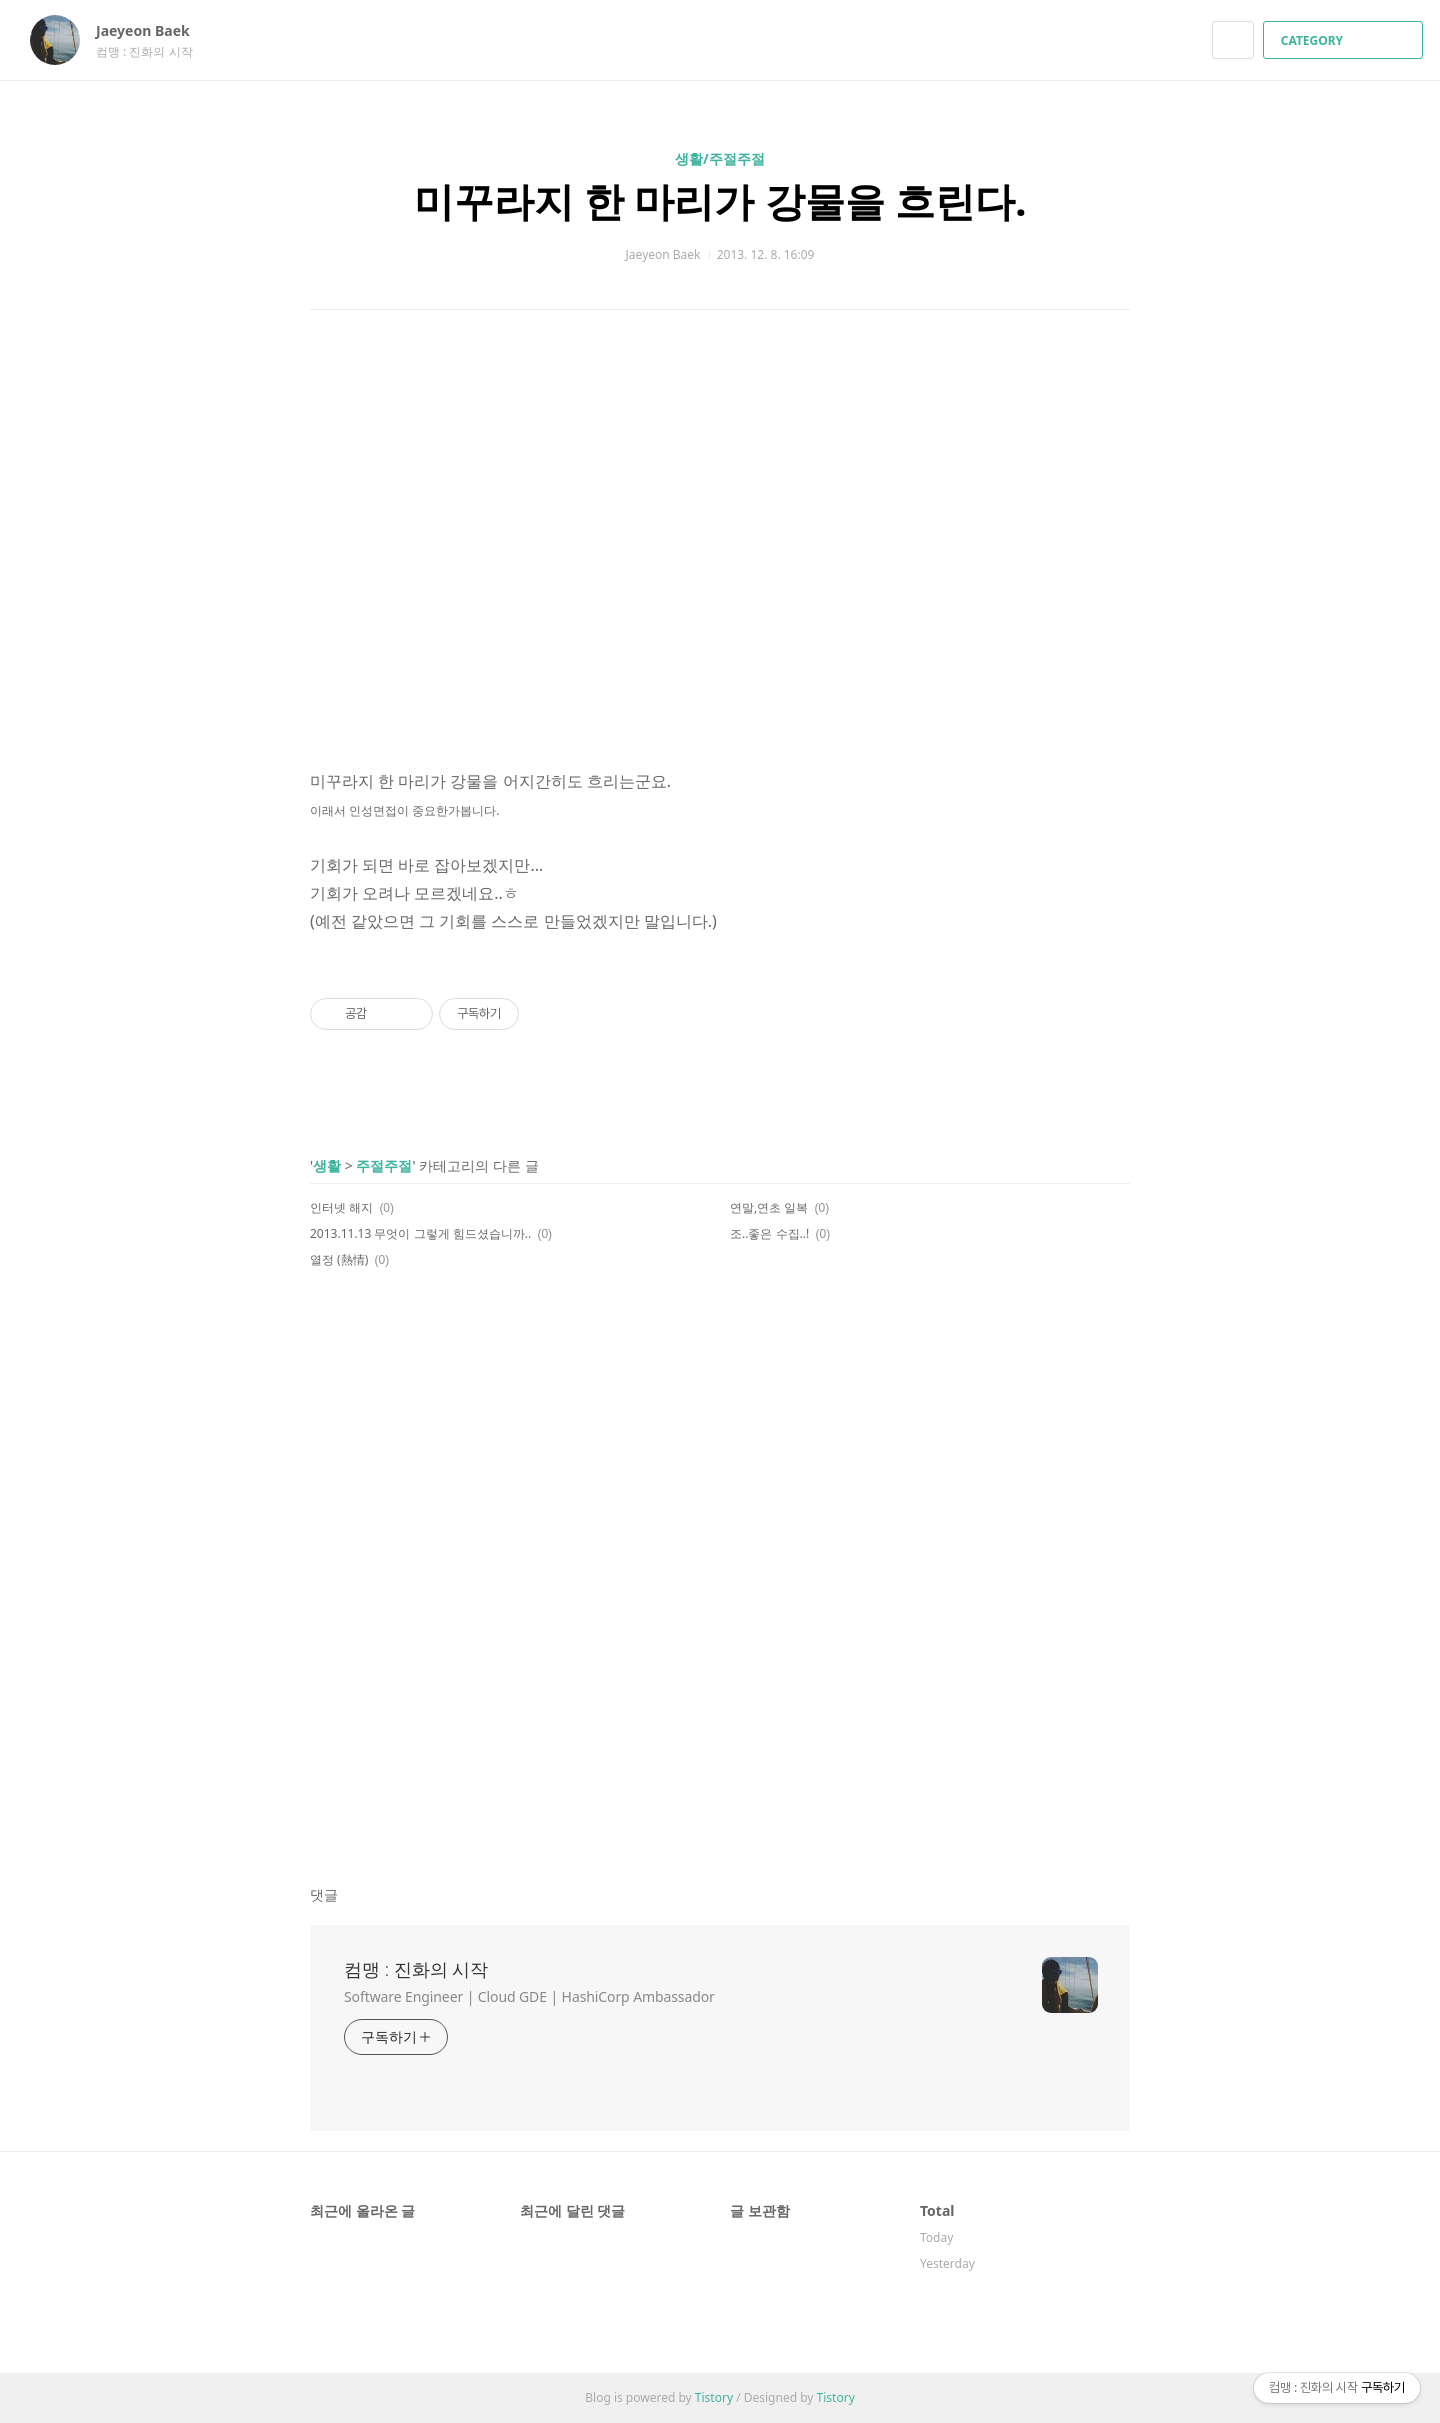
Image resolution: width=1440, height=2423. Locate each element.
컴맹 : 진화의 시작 (416, 1969)
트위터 (1115, 1332)
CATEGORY (1345, 40)
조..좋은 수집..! (769, 1233)
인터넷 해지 (341, 1207)
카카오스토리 (1080, 1332)
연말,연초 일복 (769, 1207)
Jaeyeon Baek (152, 30)
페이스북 (1045, 1332)
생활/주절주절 (720, 158)
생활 (327, 1165)
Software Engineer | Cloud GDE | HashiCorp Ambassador (529, 1996)
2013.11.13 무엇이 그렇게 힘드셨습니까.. (420, 1233)
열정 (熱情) (339, 1259)
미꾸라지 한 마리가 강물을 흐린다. (720, 200)
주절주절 (384, 1165)
